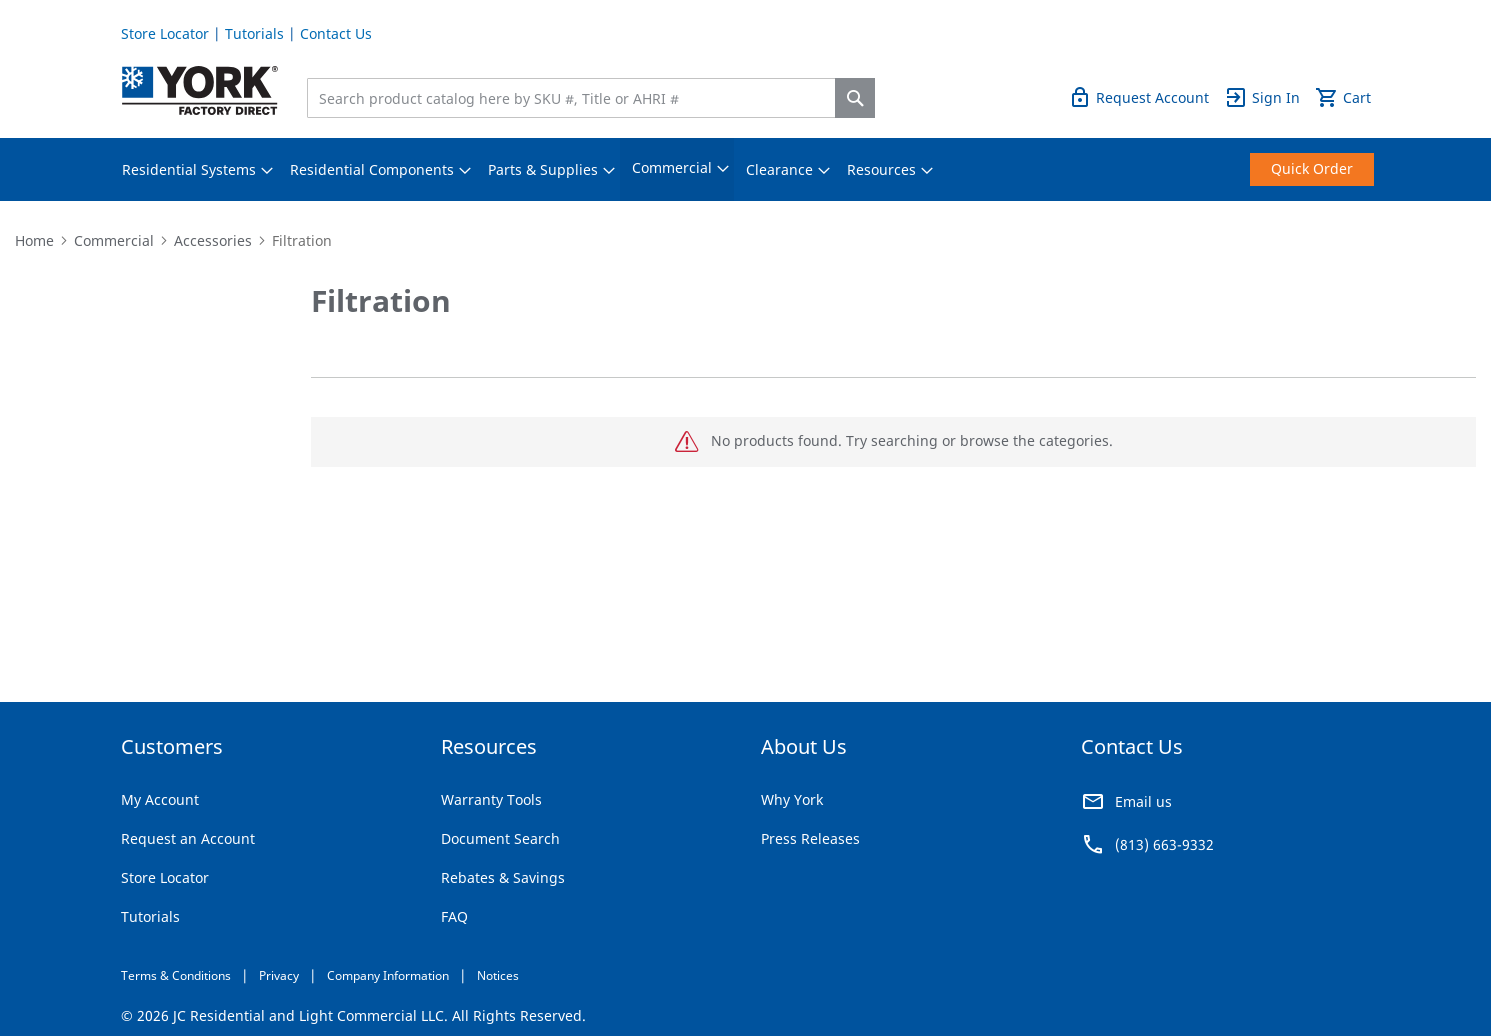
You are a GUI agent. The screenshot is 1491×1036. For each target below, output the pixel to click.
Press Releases (810, 838)
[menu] (746, 169)
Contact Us (336, 33)
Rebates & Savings (503, 877)
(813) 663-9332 (1164, 844)
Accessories (213, 240)
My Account (160, 799)
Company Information (388, 975)
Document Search (500, 838)
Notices (498, 975)
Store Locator (165, 33)
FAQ (454, 916)
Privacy (279, 975)
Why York (792, 799)
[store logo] (200, 90)
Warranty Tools (491, 799)
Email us (1143, 801)
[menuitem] (189, 170)
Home (34, 240)
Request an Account (188, 838)
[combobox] (576, 98)
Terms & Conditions (176, 975)
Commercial (114, 240)
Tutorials (254, 33)
